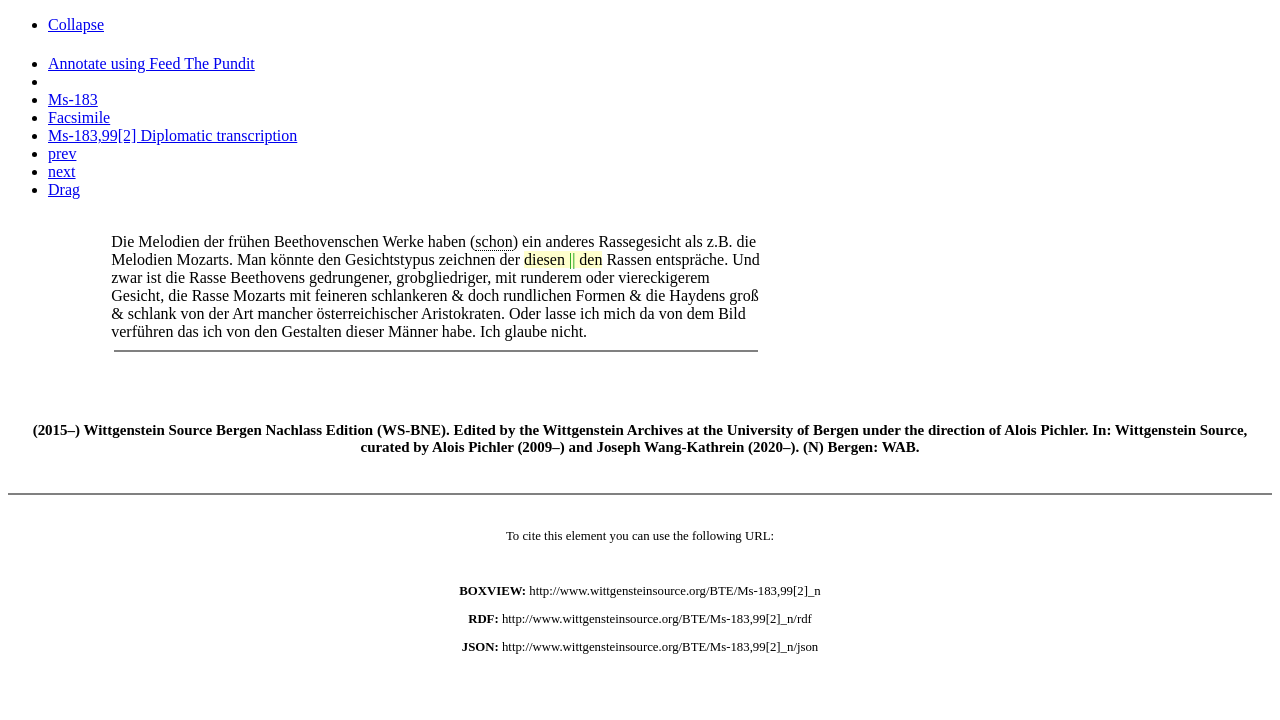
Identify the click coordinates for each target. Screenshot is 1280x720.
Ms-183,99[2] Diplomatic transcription (172, 135)
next (62, 171)
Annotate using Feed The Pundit (151, 63)
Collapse (76, 24)
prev (62, 153)
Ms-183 (73, 99)
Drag (64, 189)
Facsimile (79, 117)
